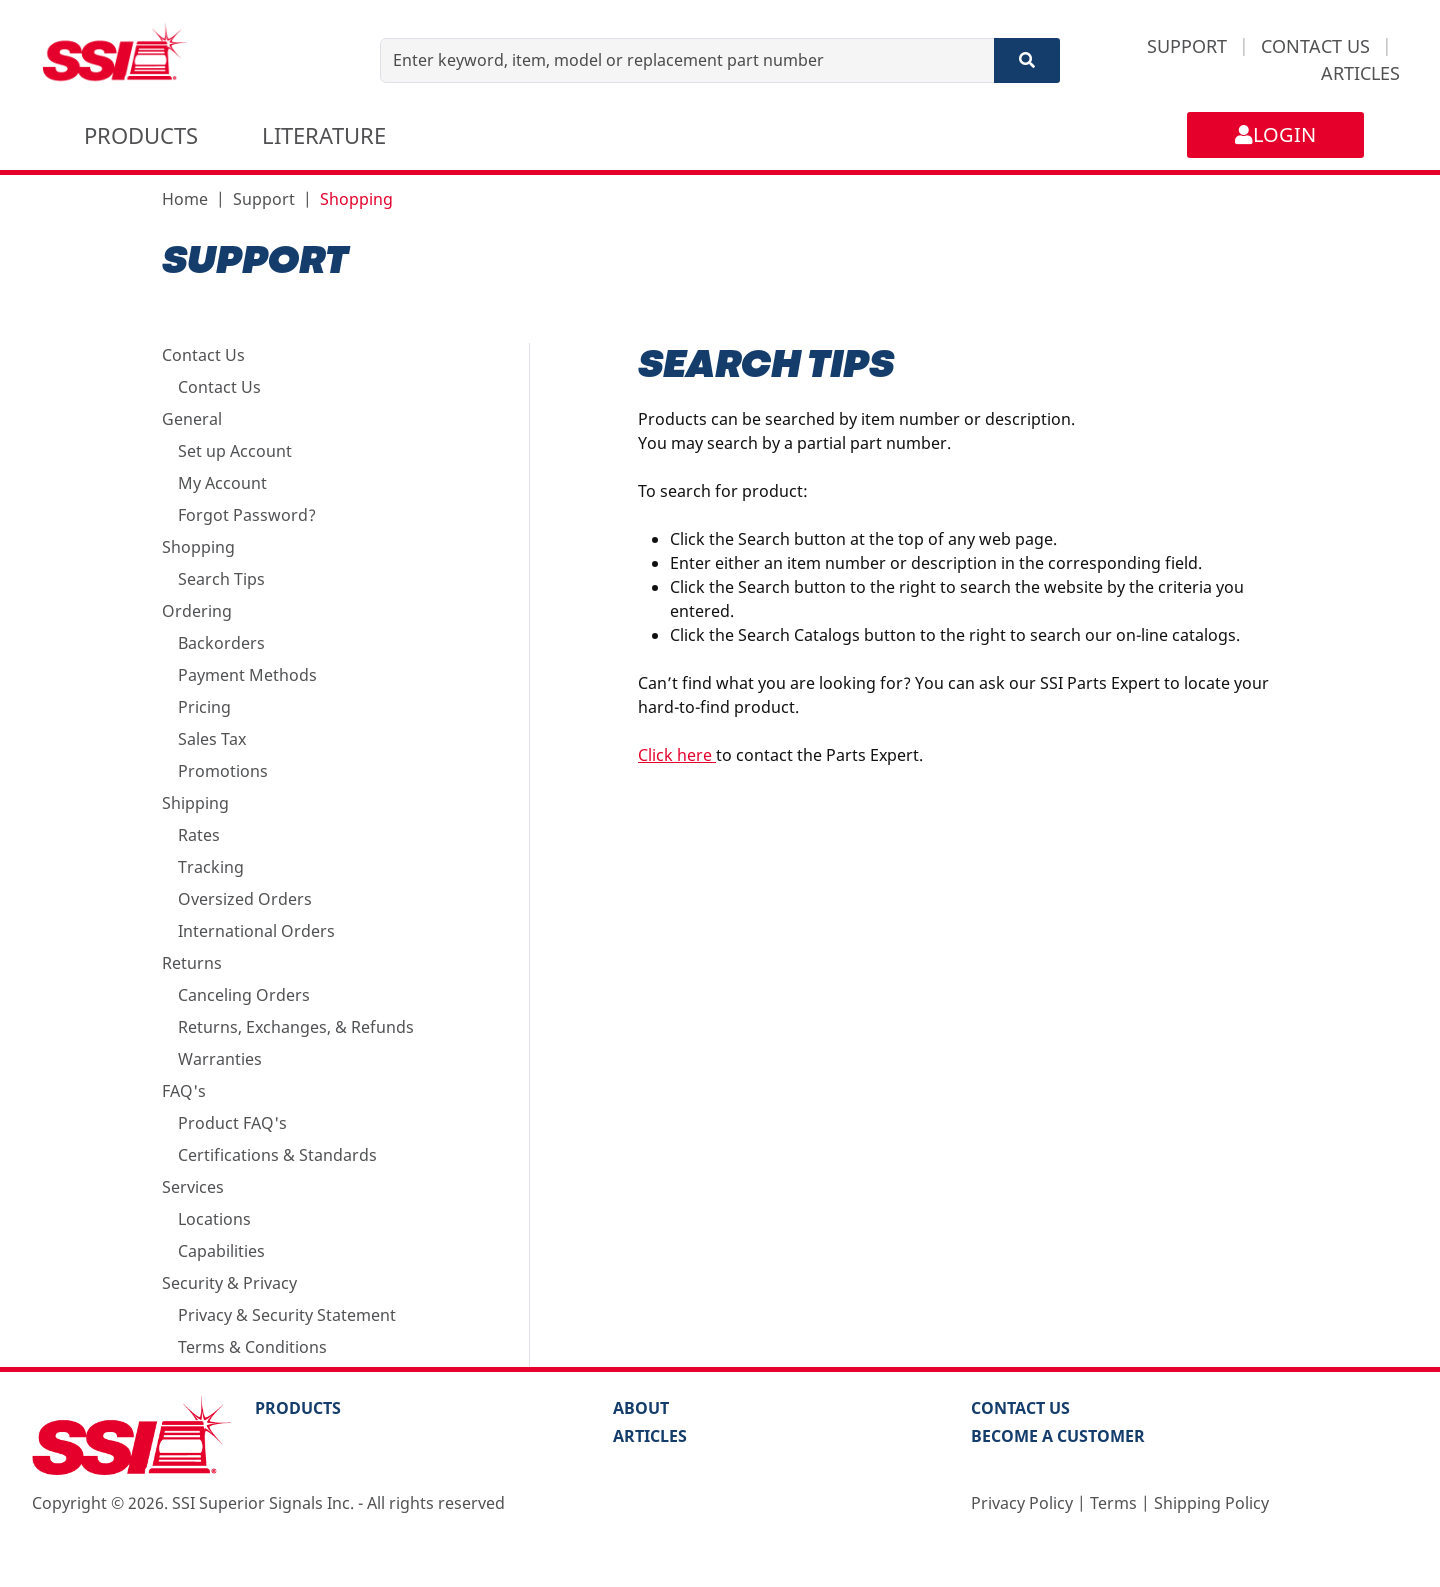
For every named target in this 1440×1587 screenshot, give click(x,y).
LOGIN (1275, 134)
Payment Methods (247, 675)
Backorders (221, 643)
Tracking (211, 867)
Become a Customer (1058, 1436)
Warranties (220, 1059)
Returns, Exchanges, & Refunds (296, 1027)
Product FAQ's (232, 1123)
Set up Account (235, 451)
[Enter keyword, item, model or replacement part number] (687, 60)
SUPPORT (1187, 46)
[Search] (1027, 60)
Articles (650, 1436)
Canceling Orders (244, 995)
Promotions (223, 771)
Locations (214, 1219)
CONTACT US (1315, 46)
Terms (1113, 1503)
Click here (677, 755)
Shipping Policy (1211, 1503)
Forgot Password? (247, 515)
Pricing (204, 707)
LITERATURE (324, 135)
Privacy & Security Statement (287, 1315)
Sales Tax (212, 739)
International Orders (256, 931)
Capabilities (221, 1251)
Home (185, 199)
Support (264, 199)
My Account (222, 483)
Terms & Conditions (252, 1347)
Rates (199, 835)
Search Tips (221, 579)
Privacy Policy (1022, 1503)
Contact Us (219, 387)
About (641, 1408)
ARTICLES (1360, 73)
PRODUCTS (141, 135)
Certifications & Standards (277, 1155)
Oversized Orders (245, 899)
